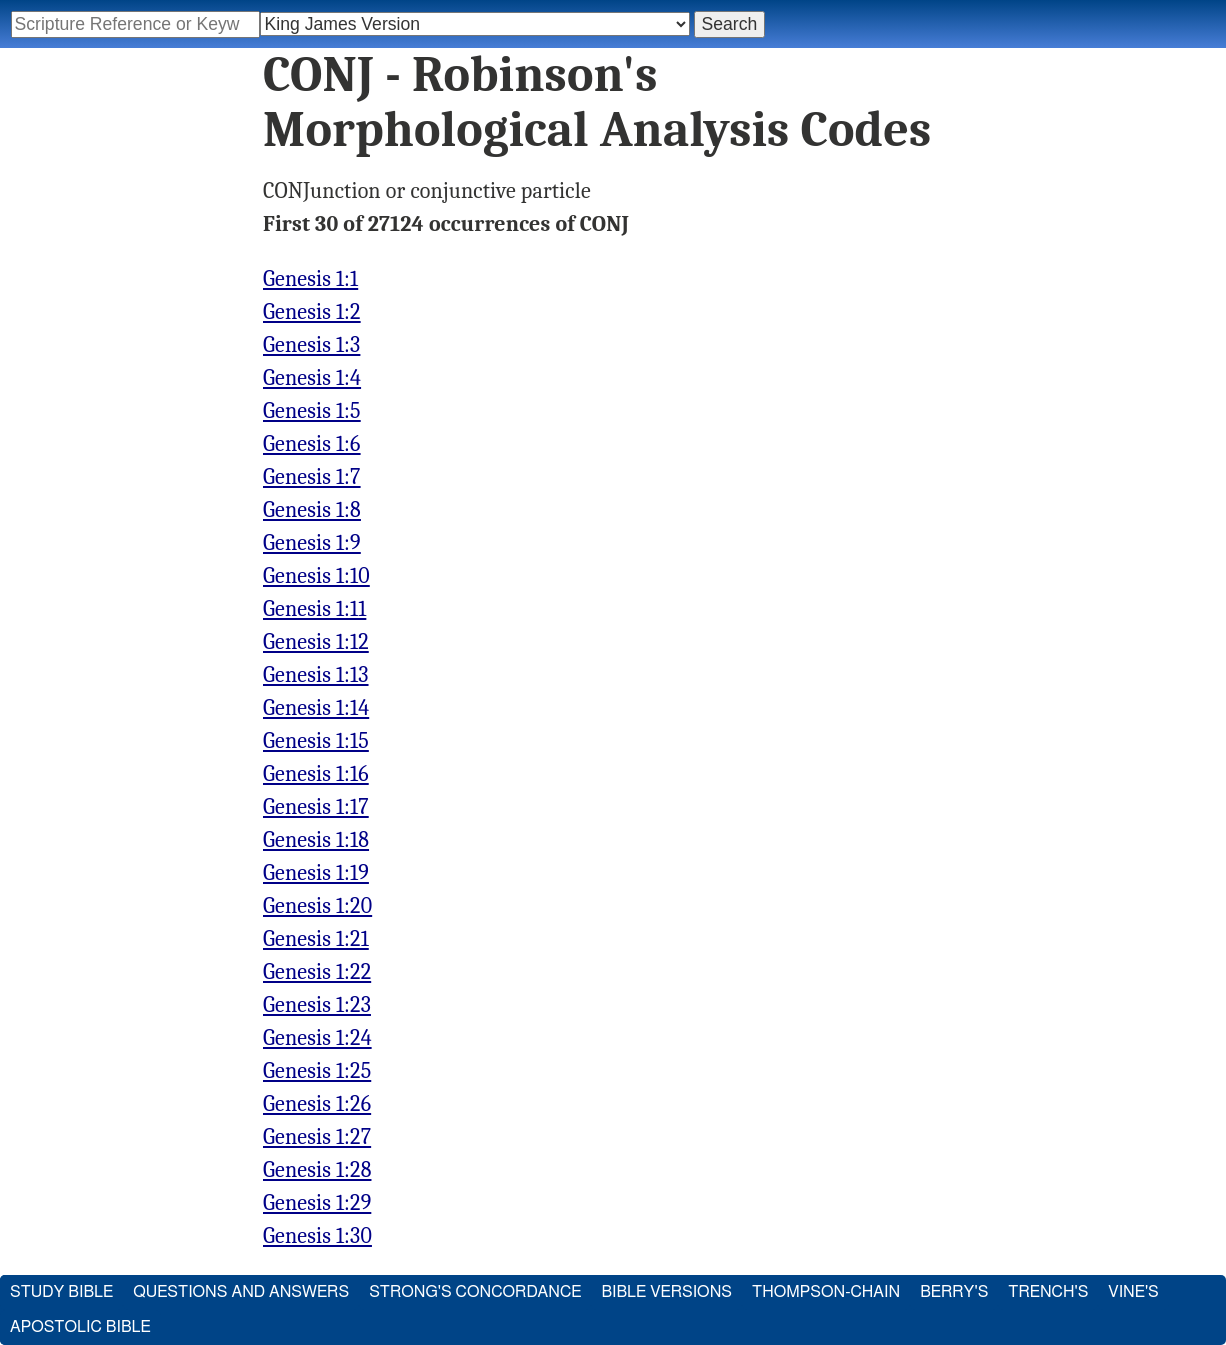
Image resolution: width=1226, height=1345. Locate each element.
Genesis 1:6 (312, 444)
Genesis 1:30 (317, 1236)
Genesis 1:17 (316, 807)
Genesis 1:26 (317, 1104)
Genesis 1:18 (316, 840)
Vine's (1133, 1292)
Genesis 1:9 (312, 543)
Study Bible (61, 1292)
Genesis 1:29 (317, 1203)
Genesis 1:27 (317, 1137)
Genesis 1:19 (316, 873)
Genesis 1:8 (312, 510)
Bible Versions (666, 1292)
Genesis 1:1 (310, 279)
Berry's (954, 1292)
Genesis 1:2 (312, 312)
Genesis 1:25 (317, 1071)
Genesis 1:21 (316, 939)
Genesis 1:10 (316, 576)
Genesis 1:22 (317, 972)
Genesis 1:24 (317, 1038)
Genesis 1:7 (312, 477)
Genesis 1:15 (316, 741)
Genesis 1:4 (312, 378)
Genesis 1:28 (317, 1170)
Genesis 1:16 (316, 774)
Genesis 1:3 (311, 345)
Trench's (1048, 1292)
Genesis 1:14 (316, 708)
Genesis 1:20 (317, 906)
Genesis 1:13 (316, 675)
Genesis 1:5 (312, 411)
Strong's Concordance (475, 1292)
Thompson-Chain (826, 1292)
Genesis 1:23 (317, 1005)
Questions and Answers (241, 1292)
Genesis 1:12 (316, 642)
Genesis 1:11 (314, 609)
